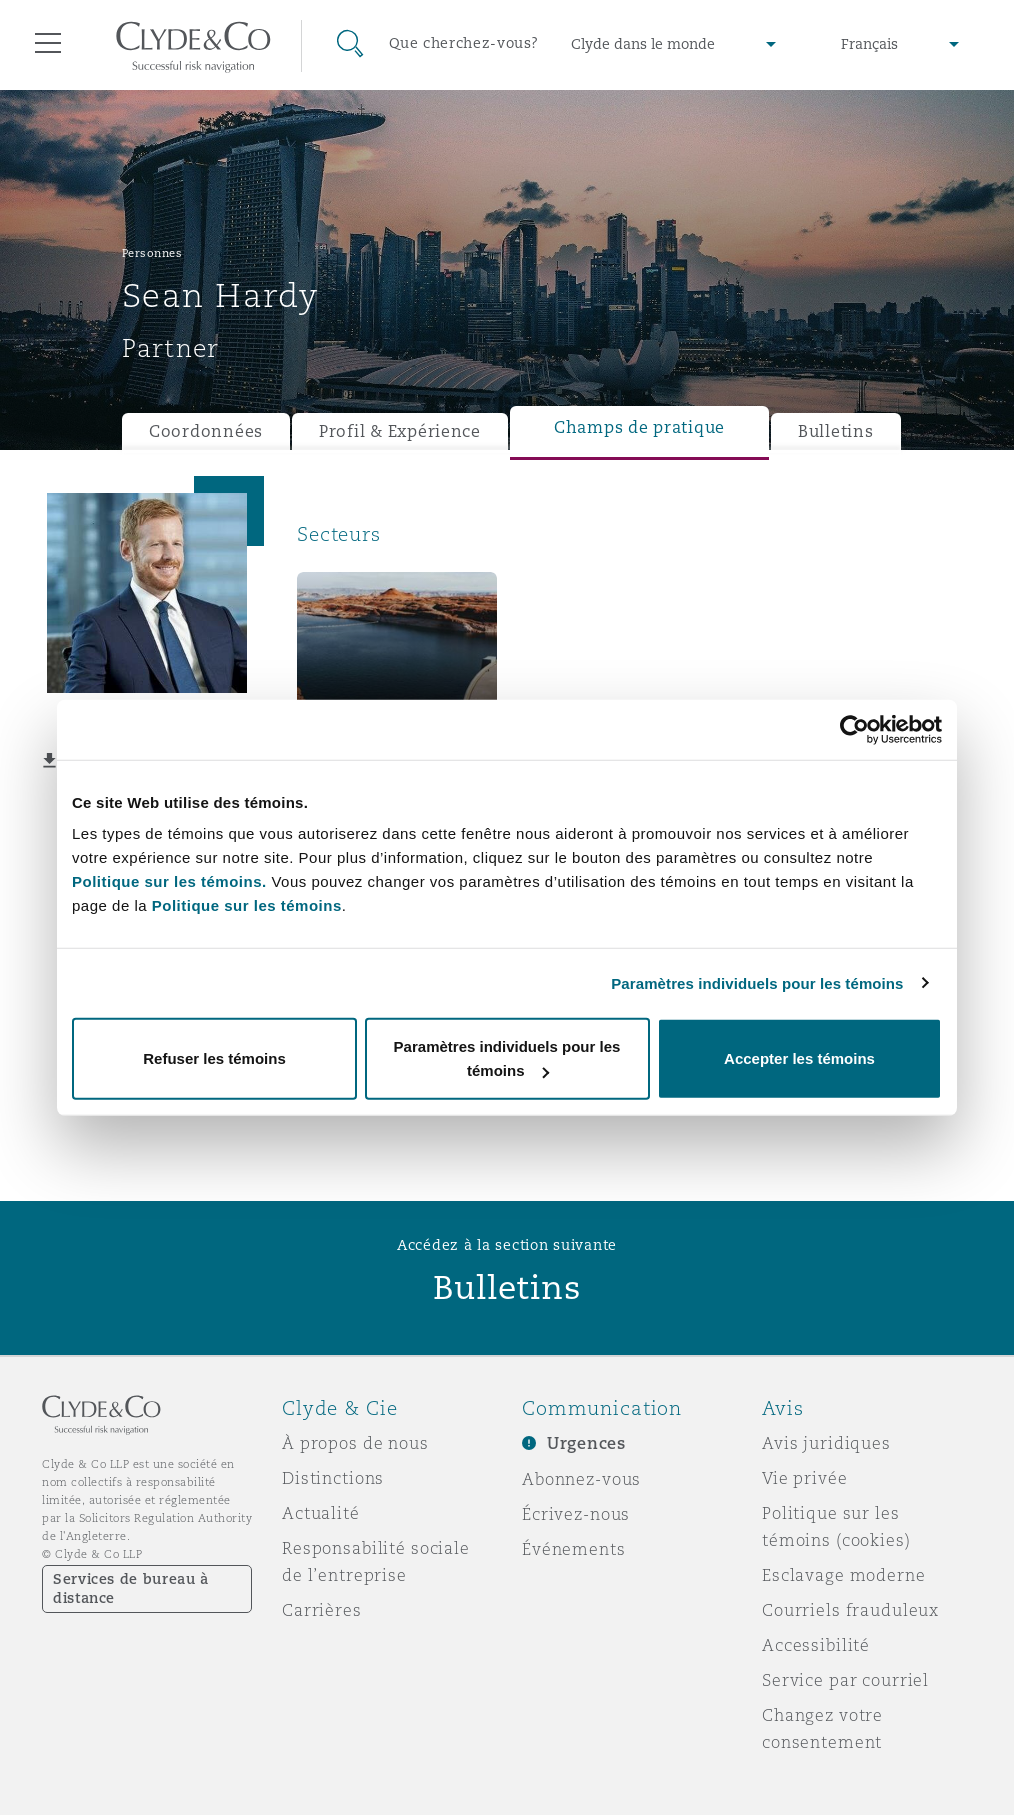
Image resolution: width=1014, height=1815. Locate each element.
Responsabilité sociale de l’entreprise (376, 1561)
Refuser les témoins (214, 1058)
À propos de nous (355, 1443)
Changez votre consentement (822, 1728)
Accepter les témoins (799, 1058)
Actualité (321, 1513)
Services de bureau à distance (131, 1588)
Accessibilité (816, 1645)
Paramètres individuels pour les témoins (757, 982)
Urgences (586, 1443)
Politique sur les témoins (247, 905)
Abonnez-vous (581, 1479)
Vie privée (805, 1478)
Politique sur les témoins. (169, 881)
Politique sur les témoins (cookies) (836, 1526)
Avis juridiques (826, 1443)
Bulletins (836, 431)
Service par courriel (845, 1680)
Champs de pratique (639, 427)
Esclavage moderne (844, 1575)
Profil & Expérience (400, 431)
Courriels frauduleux (850, 1610)
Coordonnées (206, 431)
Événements (574, 1549)
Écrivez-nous (576, 1514)
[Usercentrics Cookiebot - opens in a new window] (854, 729)
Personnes (152, 253)
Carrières (322, 1610)
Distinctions (333, 1478)
